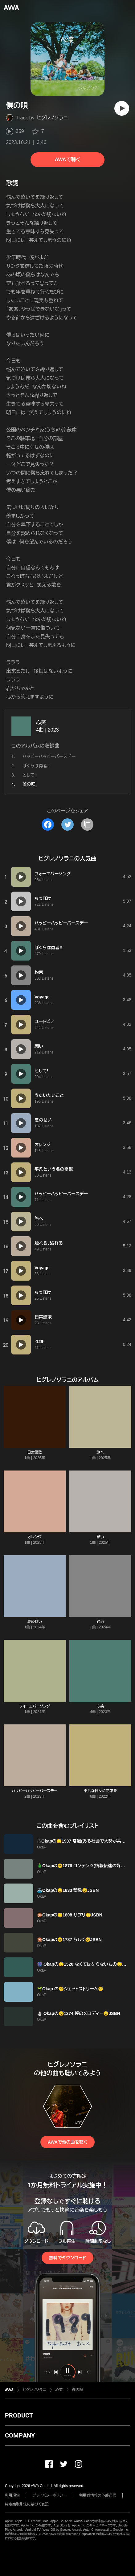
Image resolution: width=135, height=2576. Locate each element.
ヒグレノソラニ (52, 117)
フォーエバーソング (34, 1706)
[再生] (121, 108)
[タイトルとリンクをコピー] (87, 824)
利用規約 (12, 2495)
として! (29, 774)
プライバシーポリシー (49, 2495)
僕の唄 (77, 2390)
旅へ (100, 1452)
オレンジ (35, 1537)
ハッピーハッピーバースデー (49, 756)
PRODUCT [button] (19, 2415)
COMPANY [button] (20, 2435)
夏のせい (34, 1621)
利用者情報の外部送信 (97, 2495)
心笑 (41, 722)
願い (100, 1537)
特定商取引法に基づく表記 (27, 2504)
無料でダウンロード (67, 2257)
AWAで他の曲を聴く (67, 2142)
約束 (100, 1621)
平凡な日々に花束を (100, 1791)
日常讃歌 (34, 1452)
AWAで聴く (67, 159)
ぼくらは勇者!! (36, 765)
